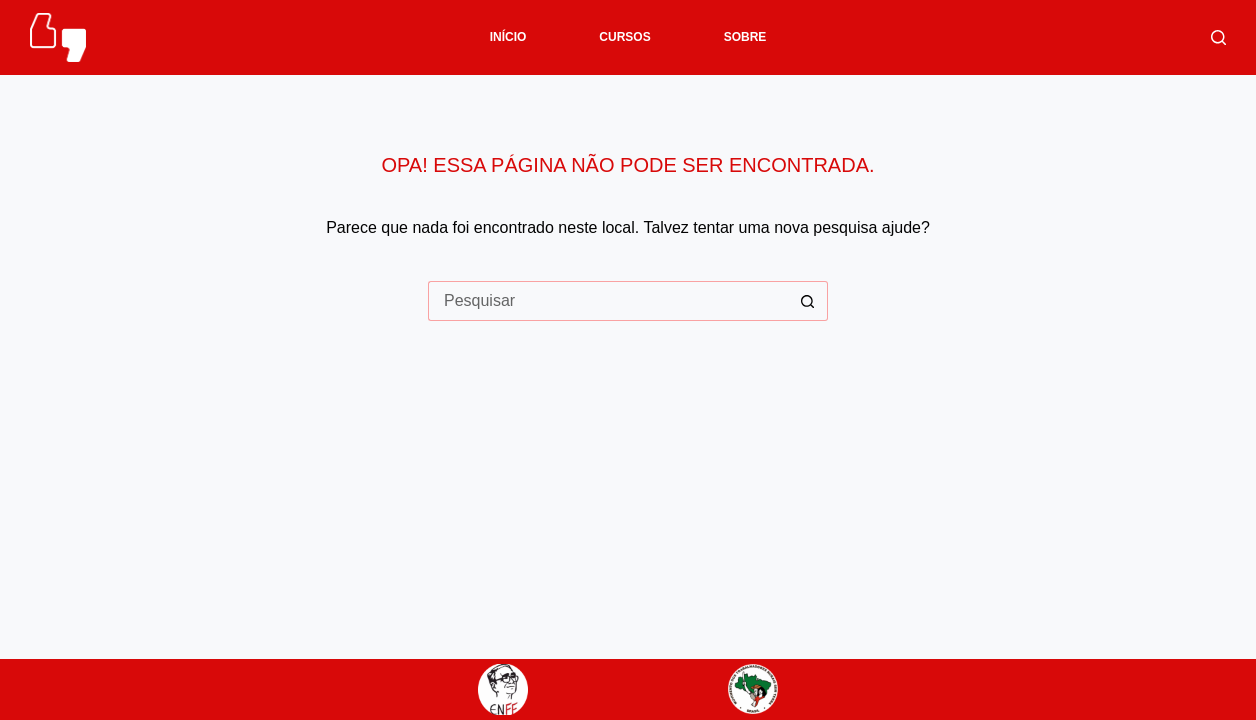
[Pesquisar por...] (608, 301)
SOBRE (745, 37)
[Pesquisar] (1218, 37)
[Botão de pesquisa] (808, 301)
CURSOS (624, 37)
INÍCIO (508, 37)
